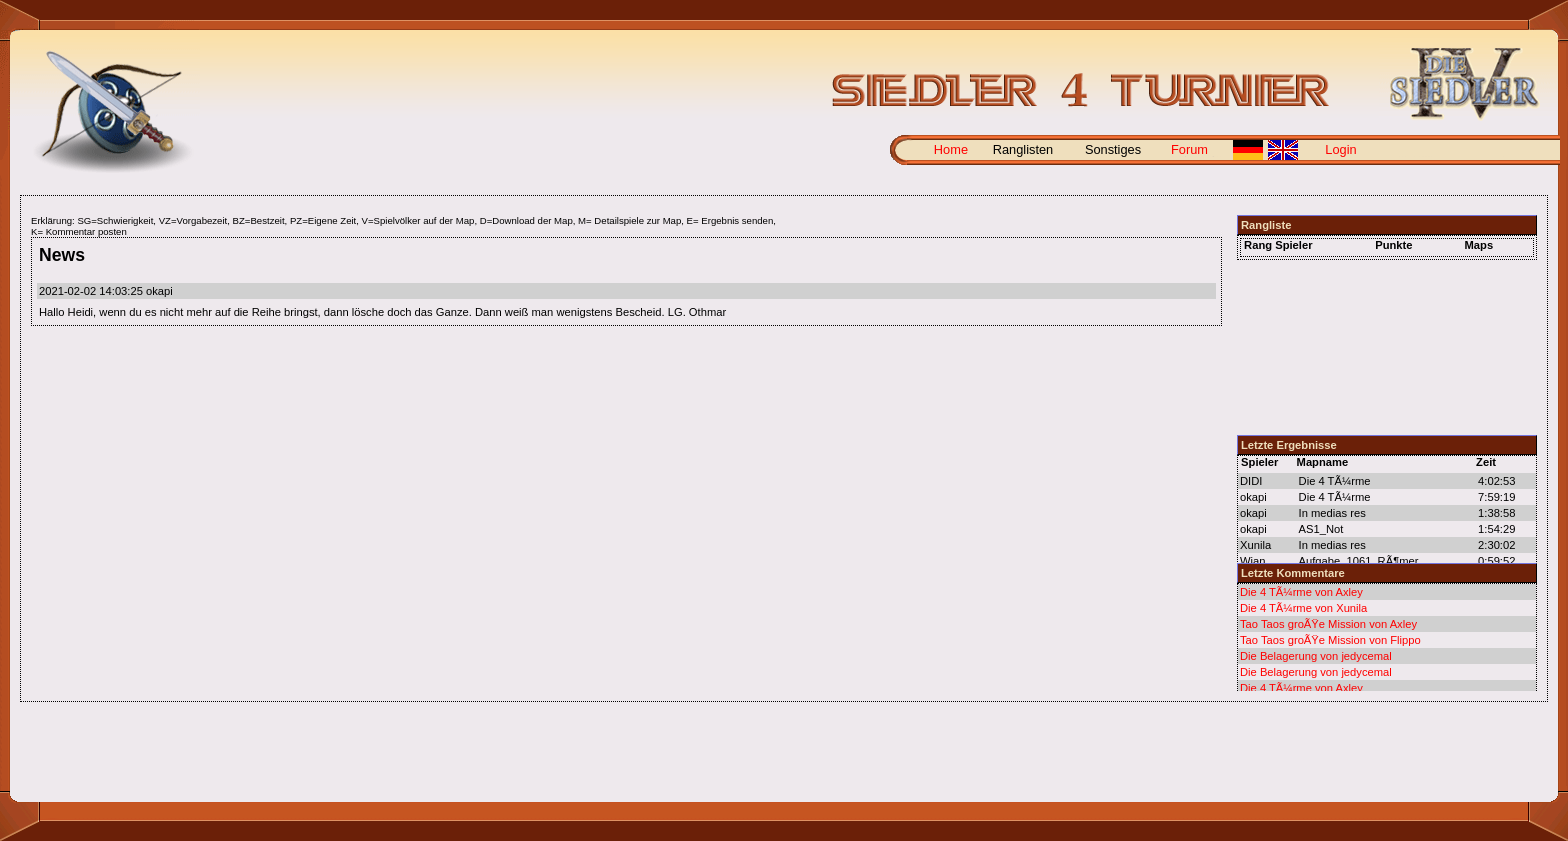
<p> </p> (1387, 335)
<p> (1387, 637)
